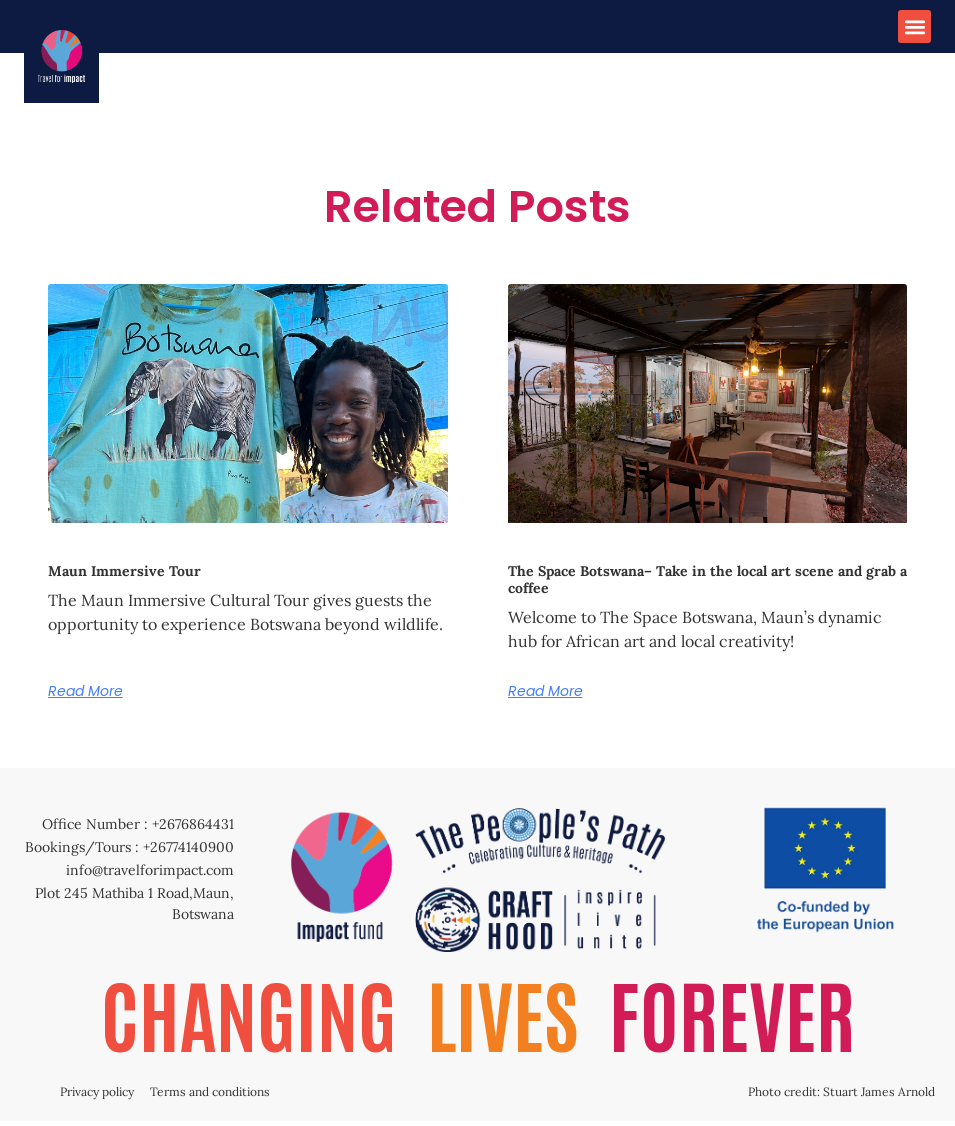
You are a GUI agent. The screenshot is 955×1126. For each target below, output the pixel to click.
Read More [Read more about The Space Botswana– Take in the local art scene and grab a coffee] (545, 691)
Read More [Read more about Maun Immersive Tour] (85, 691)
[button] (914, 26)
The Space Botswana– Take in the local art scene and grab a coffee (707, 579)
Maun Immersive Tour (124, 571)
